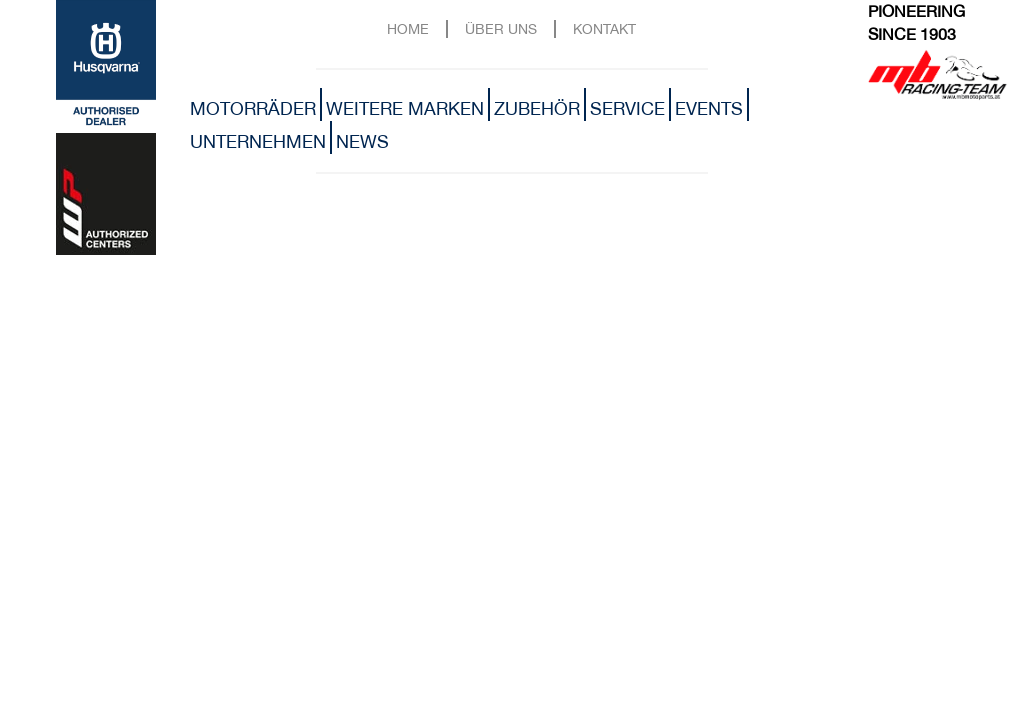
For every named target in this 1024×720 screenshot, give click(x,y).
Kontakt (604, 28)
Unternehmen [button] (258, 141)
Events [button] (709, 108)
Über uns (501, 28)
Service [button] (627, 108)
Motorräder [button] (253, 108)
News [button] (362, 141)
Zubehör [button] (537, 108)
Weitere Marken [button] (405, 108)
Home (408, 28)
